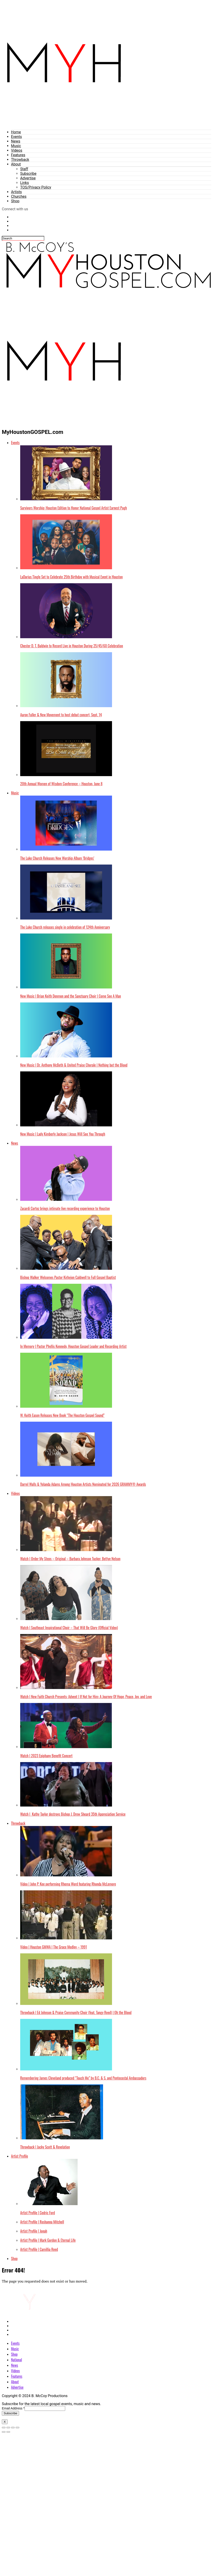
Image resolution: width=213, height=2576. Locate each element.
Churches (18, 196)
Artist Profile (19, 2156)
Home (16, 132)
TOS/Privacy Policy (35, 187)
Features (18, 155)
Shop (15, 201)
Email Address (13, 2408)
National (16, 2359)
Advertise (28, 178)
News (15, 141)
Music (16, 146)
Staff (24, 169)
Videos (16, 150)
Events (16, 136)
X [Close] (5, 2421)
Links (24, 183)
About (16, 164)
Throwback (20, 159)
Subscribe (28, 173)
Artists (16, 192)
